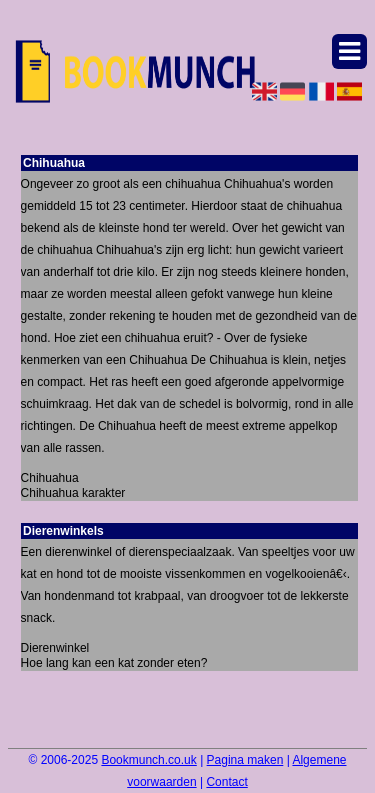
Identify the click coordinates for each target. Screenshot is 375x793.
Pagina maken (245, 760)
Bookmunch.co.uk (148, 760)
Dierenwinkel (55, 648)
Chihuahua (50, 478)
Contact (226, 782)
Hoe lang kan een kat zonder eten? (114, 663)
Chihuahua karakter (73, 493)
